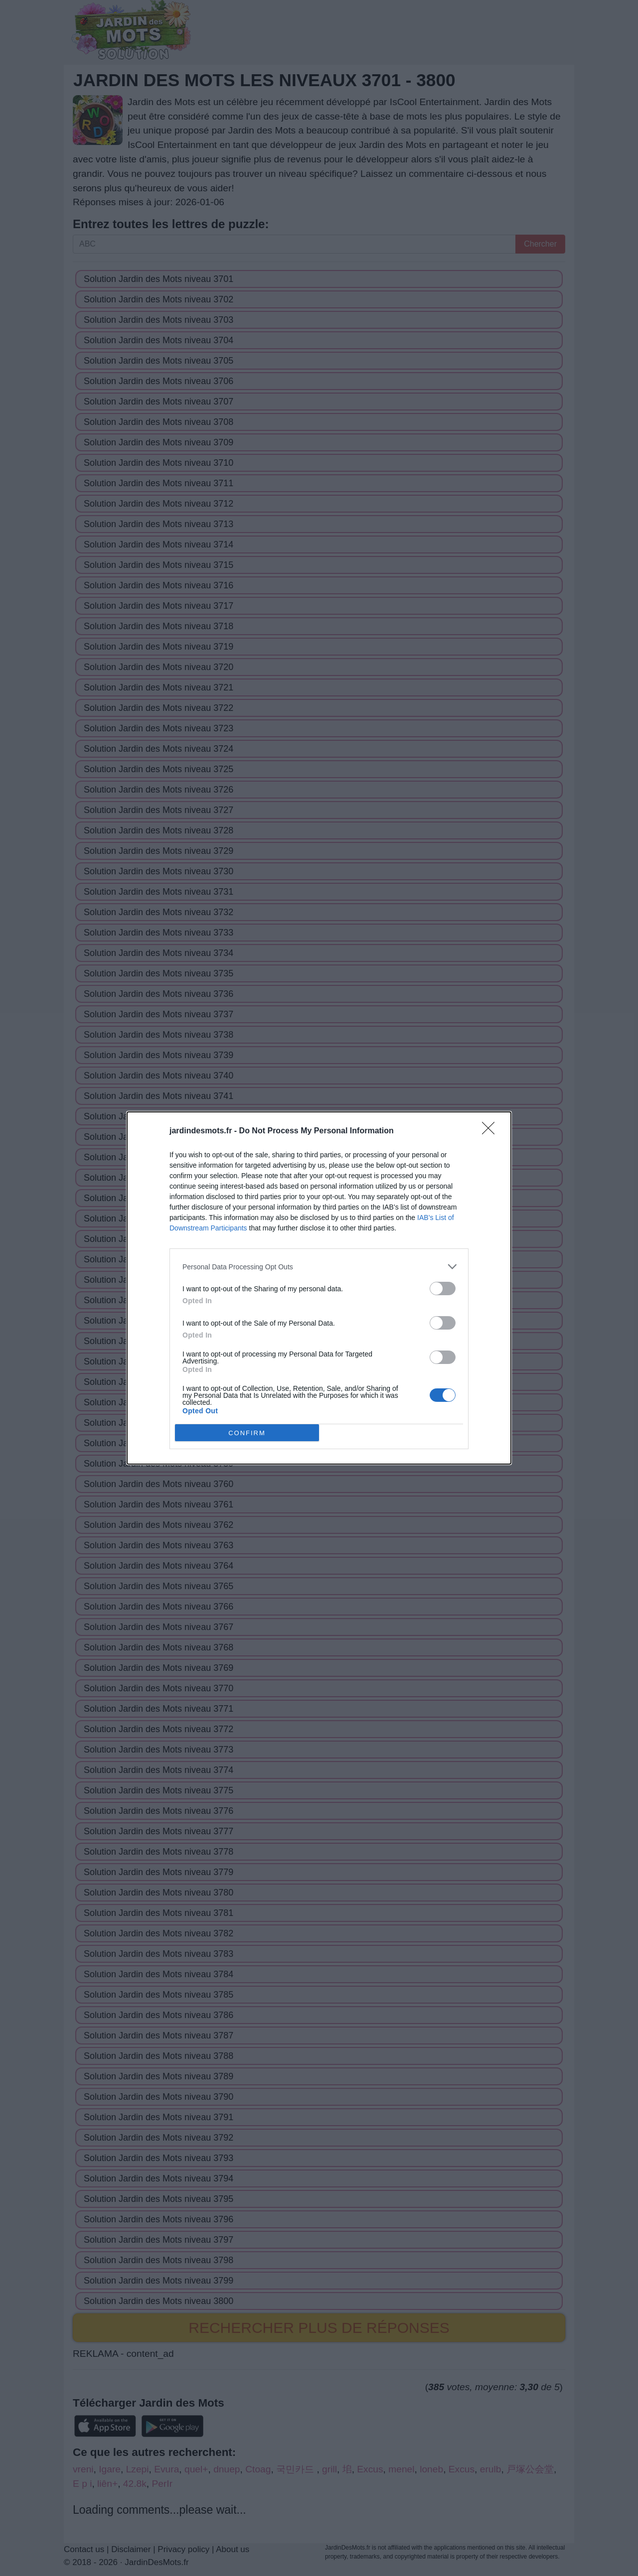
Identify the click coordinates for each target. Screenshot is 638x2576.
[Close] (491, 1131)
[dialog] (319, 1288)
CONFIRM (247, 1432)
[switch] (443, 1288)
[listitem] (319, 1266)
